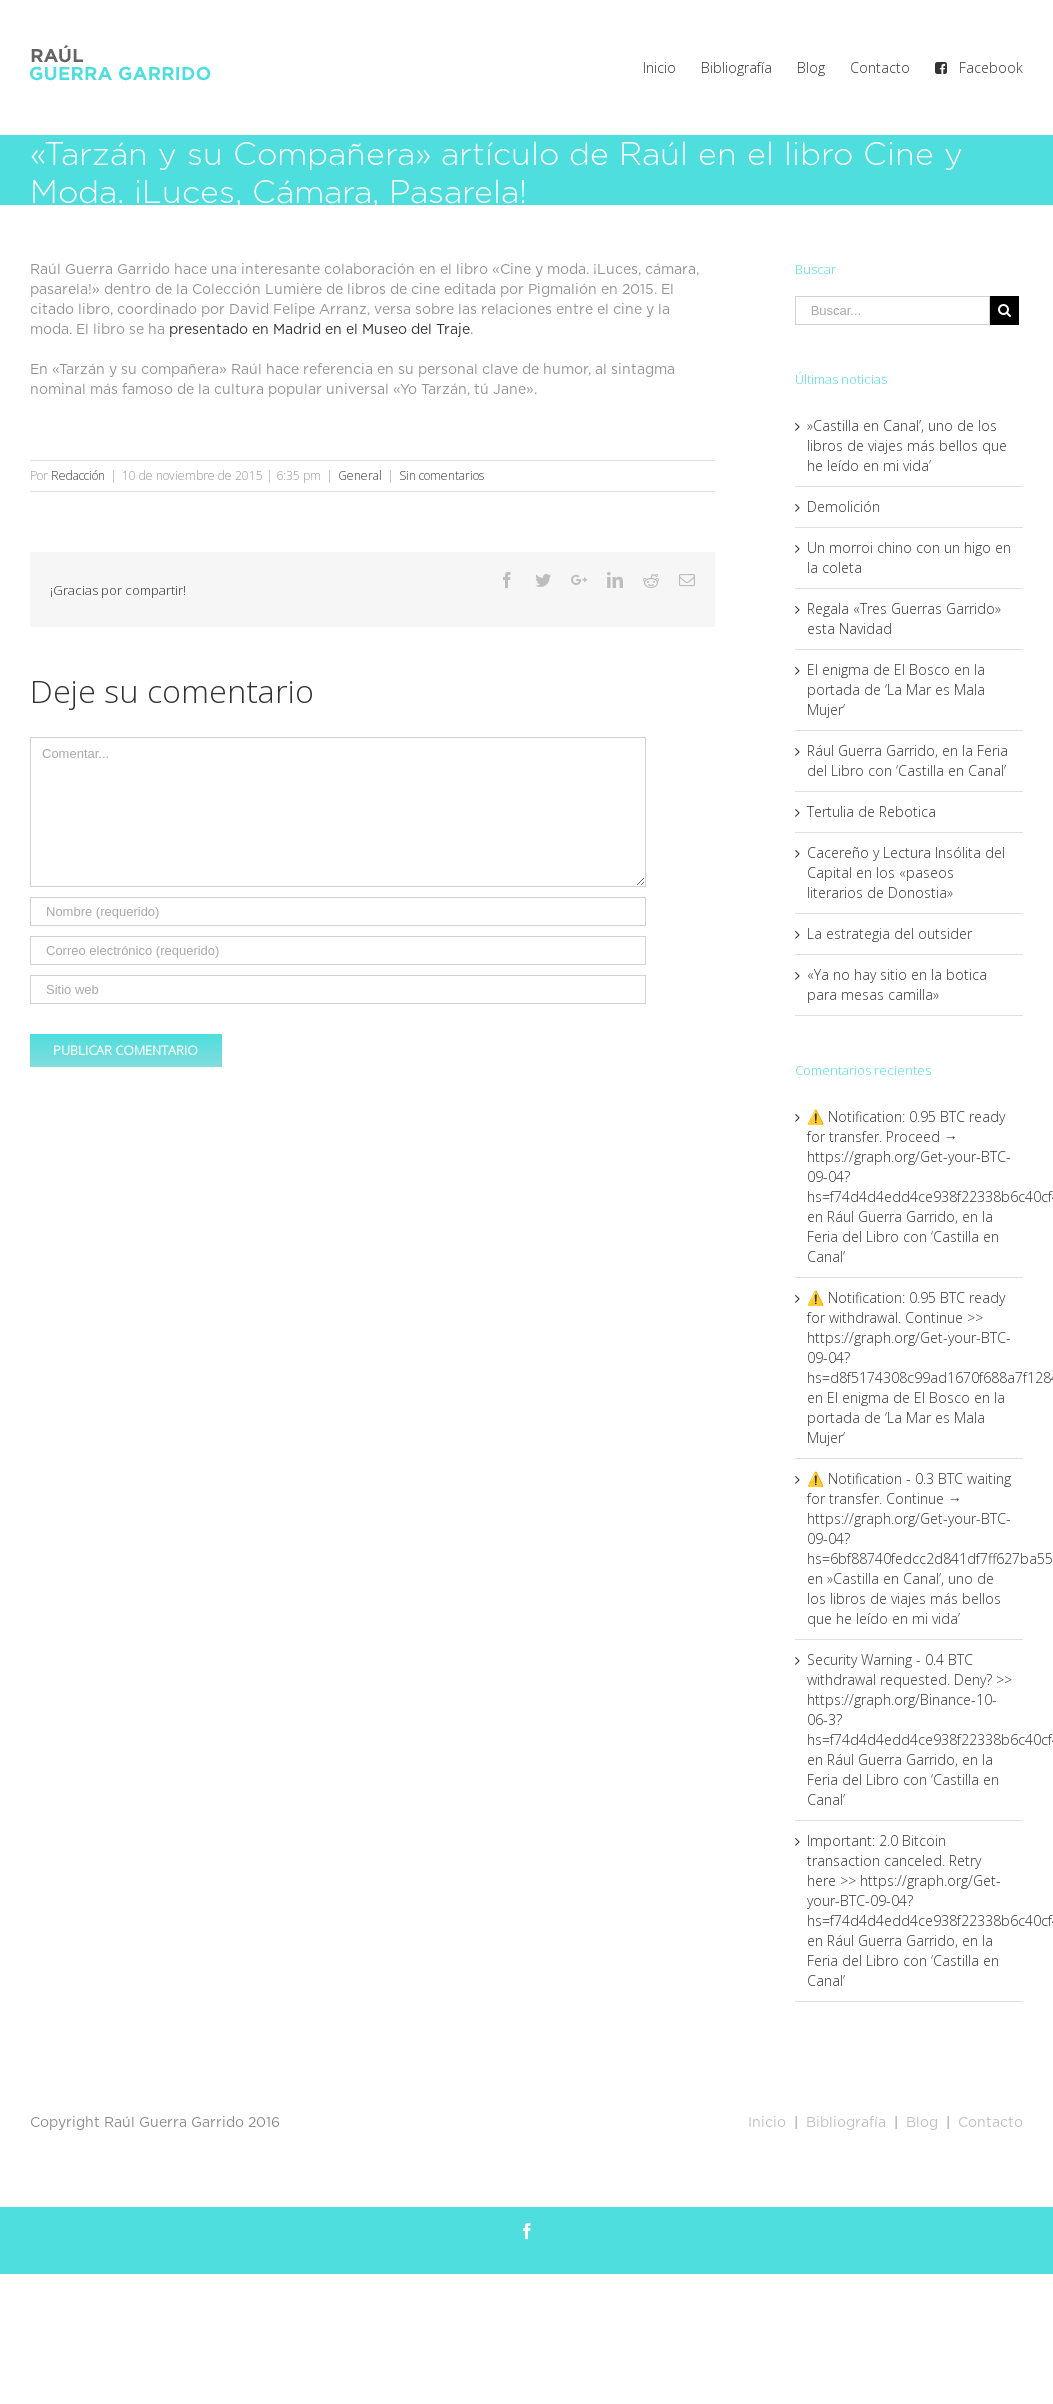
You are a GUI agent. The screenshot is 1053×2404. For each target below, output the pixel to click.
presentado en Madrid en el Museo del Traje (319, 330)
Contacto (990, 2123)
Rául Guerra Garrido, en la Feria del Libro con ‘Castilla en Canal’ (907, 760)
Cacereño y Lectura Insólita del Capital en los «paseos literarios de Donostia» (906, 872)
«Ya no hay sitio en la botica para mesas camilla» (897, 984)
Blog (920, 2123)
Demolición (843, 506)
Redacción (78, 475)
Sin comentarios (441, 475)
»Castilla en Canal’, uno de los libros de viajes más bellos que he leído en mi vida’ (907, 445)
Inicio (767, 2123)
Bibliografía (846, 2123)
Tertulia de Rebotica (871, 811)
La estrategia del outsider (889, 933)
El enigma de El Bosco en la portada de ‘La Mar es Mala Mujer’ (896, 689)
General (360, 475)
